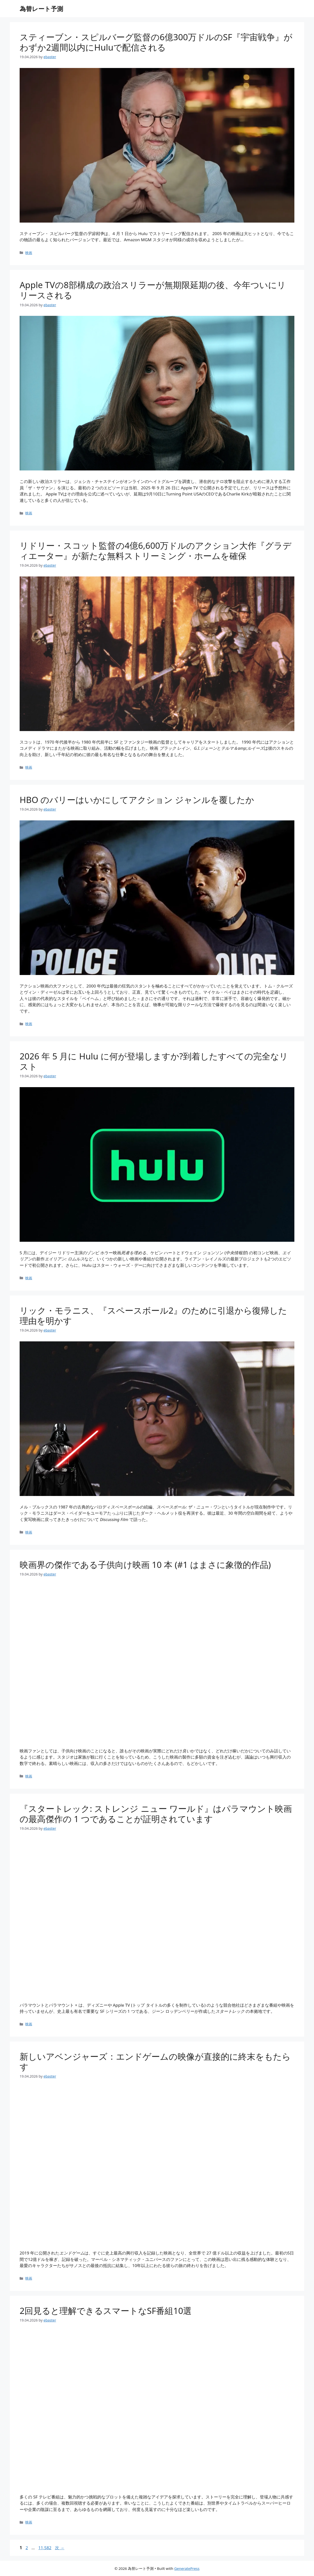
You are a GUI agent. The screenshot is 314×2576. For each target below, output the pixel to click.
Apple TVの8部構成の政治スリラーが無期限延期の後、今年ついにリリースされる (153, 290)
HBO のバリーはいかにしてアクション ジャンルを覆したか (137, 799)
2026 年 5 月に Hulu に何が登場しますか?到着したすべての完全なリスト (154, 1061)
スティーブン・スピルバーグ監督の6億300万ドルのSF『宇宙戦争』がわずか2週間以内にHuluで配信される (156, 42)
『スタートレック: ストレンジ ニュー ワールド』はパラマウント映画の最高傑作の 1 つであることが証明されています (156, 1814)
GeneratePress (186, 2568)
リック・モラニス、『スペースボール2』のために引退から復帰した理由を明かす (153, 1315)
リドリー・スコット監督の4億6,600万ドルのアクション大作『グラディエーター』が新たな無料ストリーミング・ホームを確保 (155, 550)
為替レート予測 (41, 8)
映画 (28, 252)
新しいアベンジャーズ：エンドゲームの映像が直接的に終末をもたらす (155, 2061)
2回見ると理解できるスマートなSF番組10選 (106, 2310)
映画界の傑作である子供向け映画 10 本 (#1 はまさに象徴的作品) (145, 1564)
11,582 (44, 2547)
